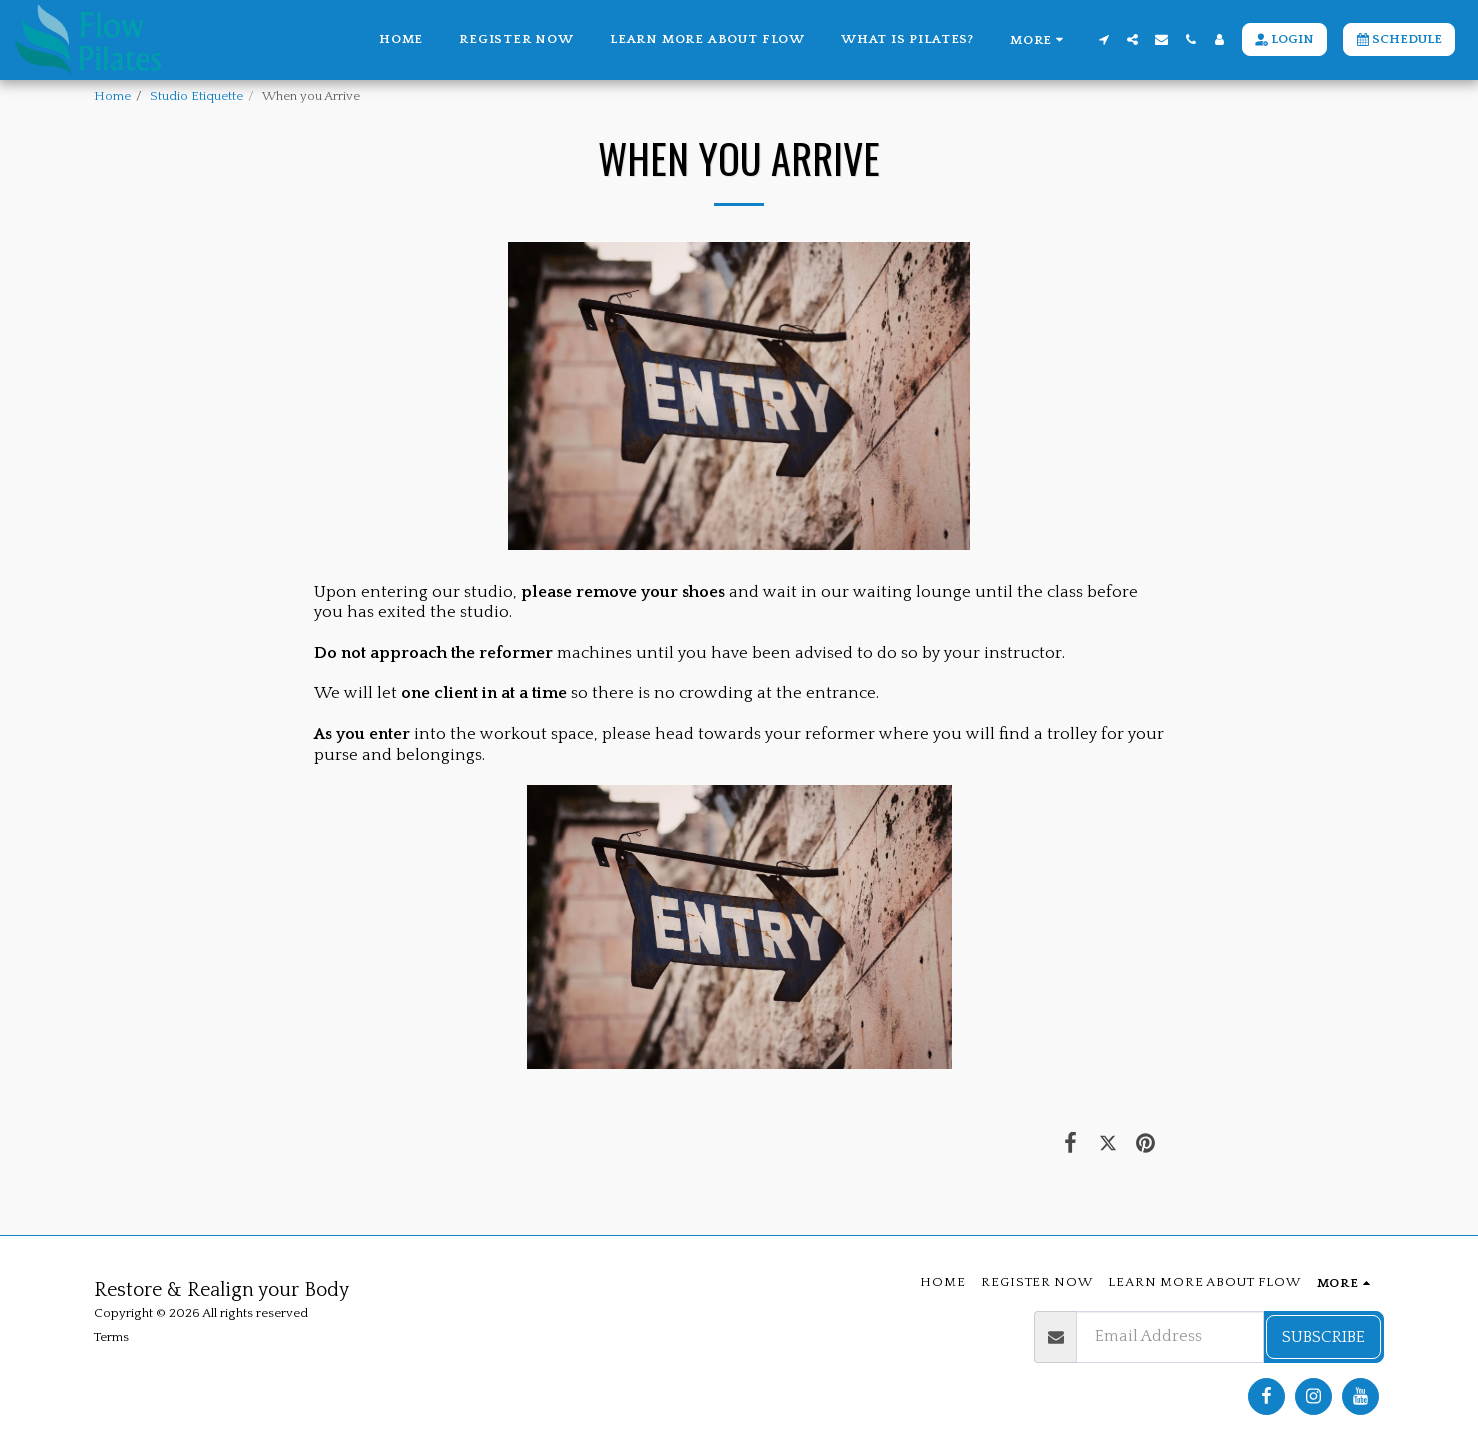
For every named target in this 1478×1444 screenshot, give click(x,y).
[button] (1103, 39)
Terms (111, 1337)
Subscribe (1323, 1337)
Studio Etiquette (196, 96)
